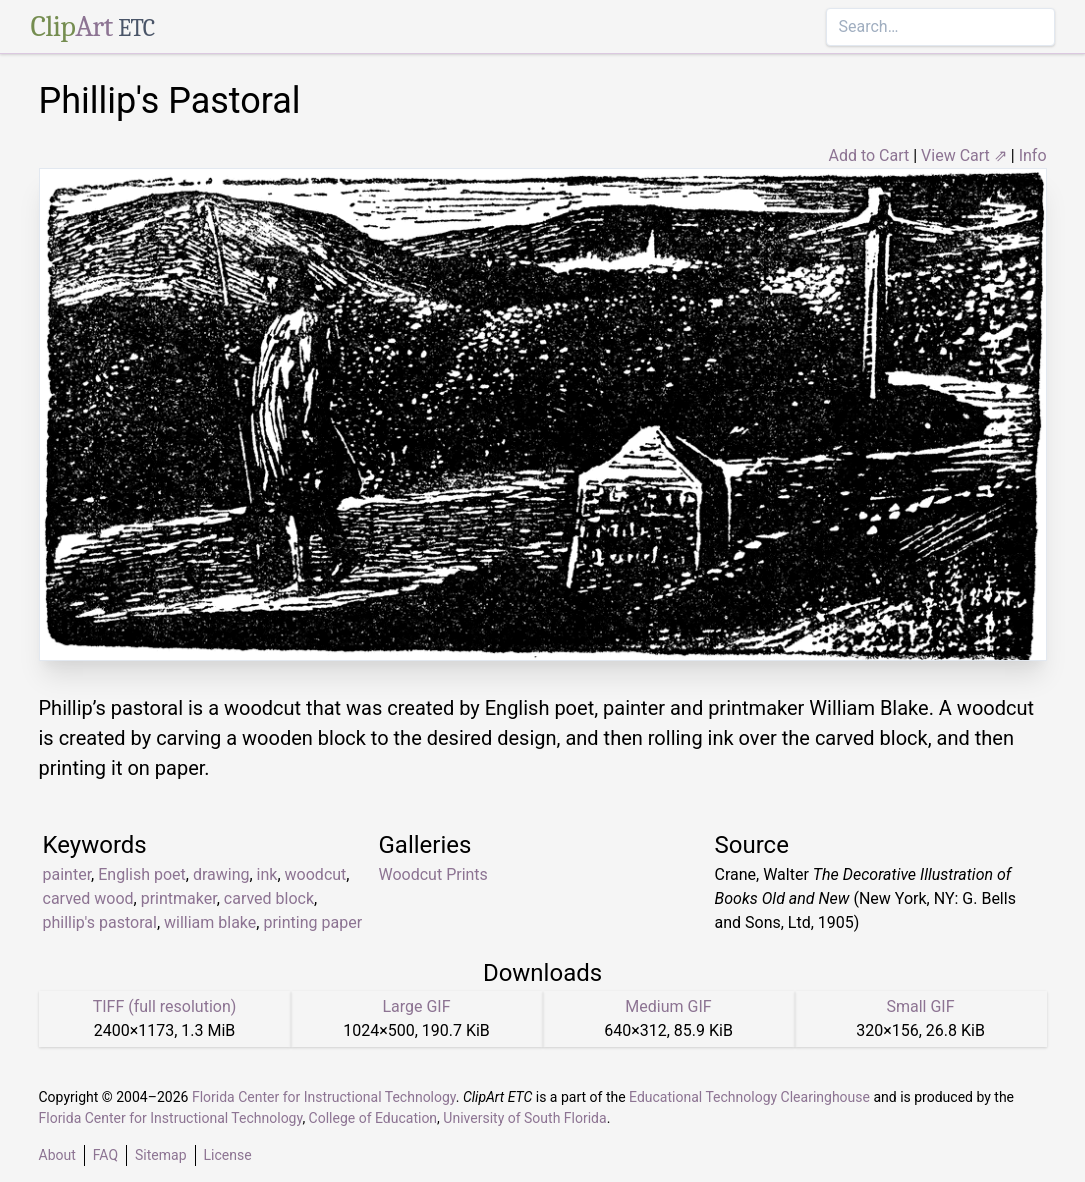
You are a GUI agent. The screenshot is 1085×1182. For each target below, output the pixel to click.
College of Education (373, 1118)
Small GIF (920, 1006)
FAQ (105, 1155)
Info (1033, 155)
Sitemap (160, 1155)
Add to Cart (868, 155)
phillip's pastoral (100, 922)
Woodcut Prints (433, 874)
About (57, 1155)
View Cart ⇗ (964, 155)
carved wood (88, 898)
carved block (269, 898)
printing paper (312, 922)
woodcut (316, 874)
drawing (221, 874)
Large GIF (416, 1006)
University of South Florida (524, 1118)
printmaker (179, 898)
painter (67, 874)
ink (267, 874)
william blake (210, 922)
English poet (142, 874)
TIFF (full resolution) (165, 1006)
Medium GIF (668, 1006)
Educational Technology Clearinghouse (749, 1097)
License (228, 1155)
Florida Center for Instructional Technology (324, 1097)
